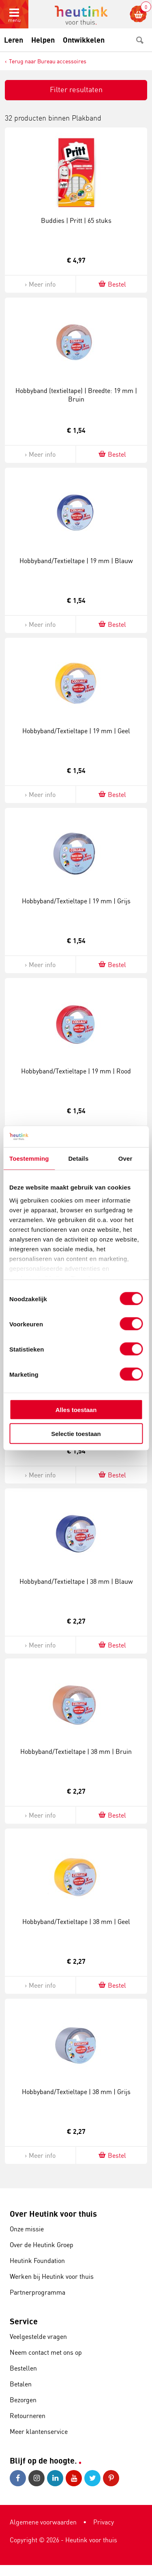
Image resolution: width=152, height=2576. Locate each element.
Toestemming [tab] (29, 1158)
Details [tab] (78, 1158)
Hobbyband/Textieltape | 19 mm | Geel (76, 731)
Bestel (111, 284)
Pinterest (111, 2478)
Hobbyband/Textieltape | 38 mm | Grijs (76, 2092)
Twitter (92, 2478)
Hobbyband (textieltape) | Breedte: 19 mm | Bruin (76, 395)
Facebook (18, 2478)
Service (24, 2321)
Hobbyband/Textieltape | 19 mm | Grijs (76, 901)
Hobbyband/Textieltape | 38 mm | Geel (76, 1921)
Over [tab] (125, 1158)
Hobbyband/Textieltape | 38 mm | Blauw (76, 1581)
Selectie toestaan (76, 1433)
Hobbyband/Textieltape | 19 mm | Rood (76, 1071)
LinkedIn (55, 2478)
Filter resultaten (76, 89)
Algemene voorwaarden (43, 2522)
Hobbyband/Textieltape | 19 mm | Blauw (76, 561)
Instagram (36, 2478)
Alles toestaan (76, 1409)
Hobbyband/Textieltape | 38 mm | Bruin (76, 1751)
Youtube (74, 2478)
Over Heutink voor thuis (53, 2214)
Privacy (103, 2522)
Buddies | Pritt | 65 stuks (76, 220)
